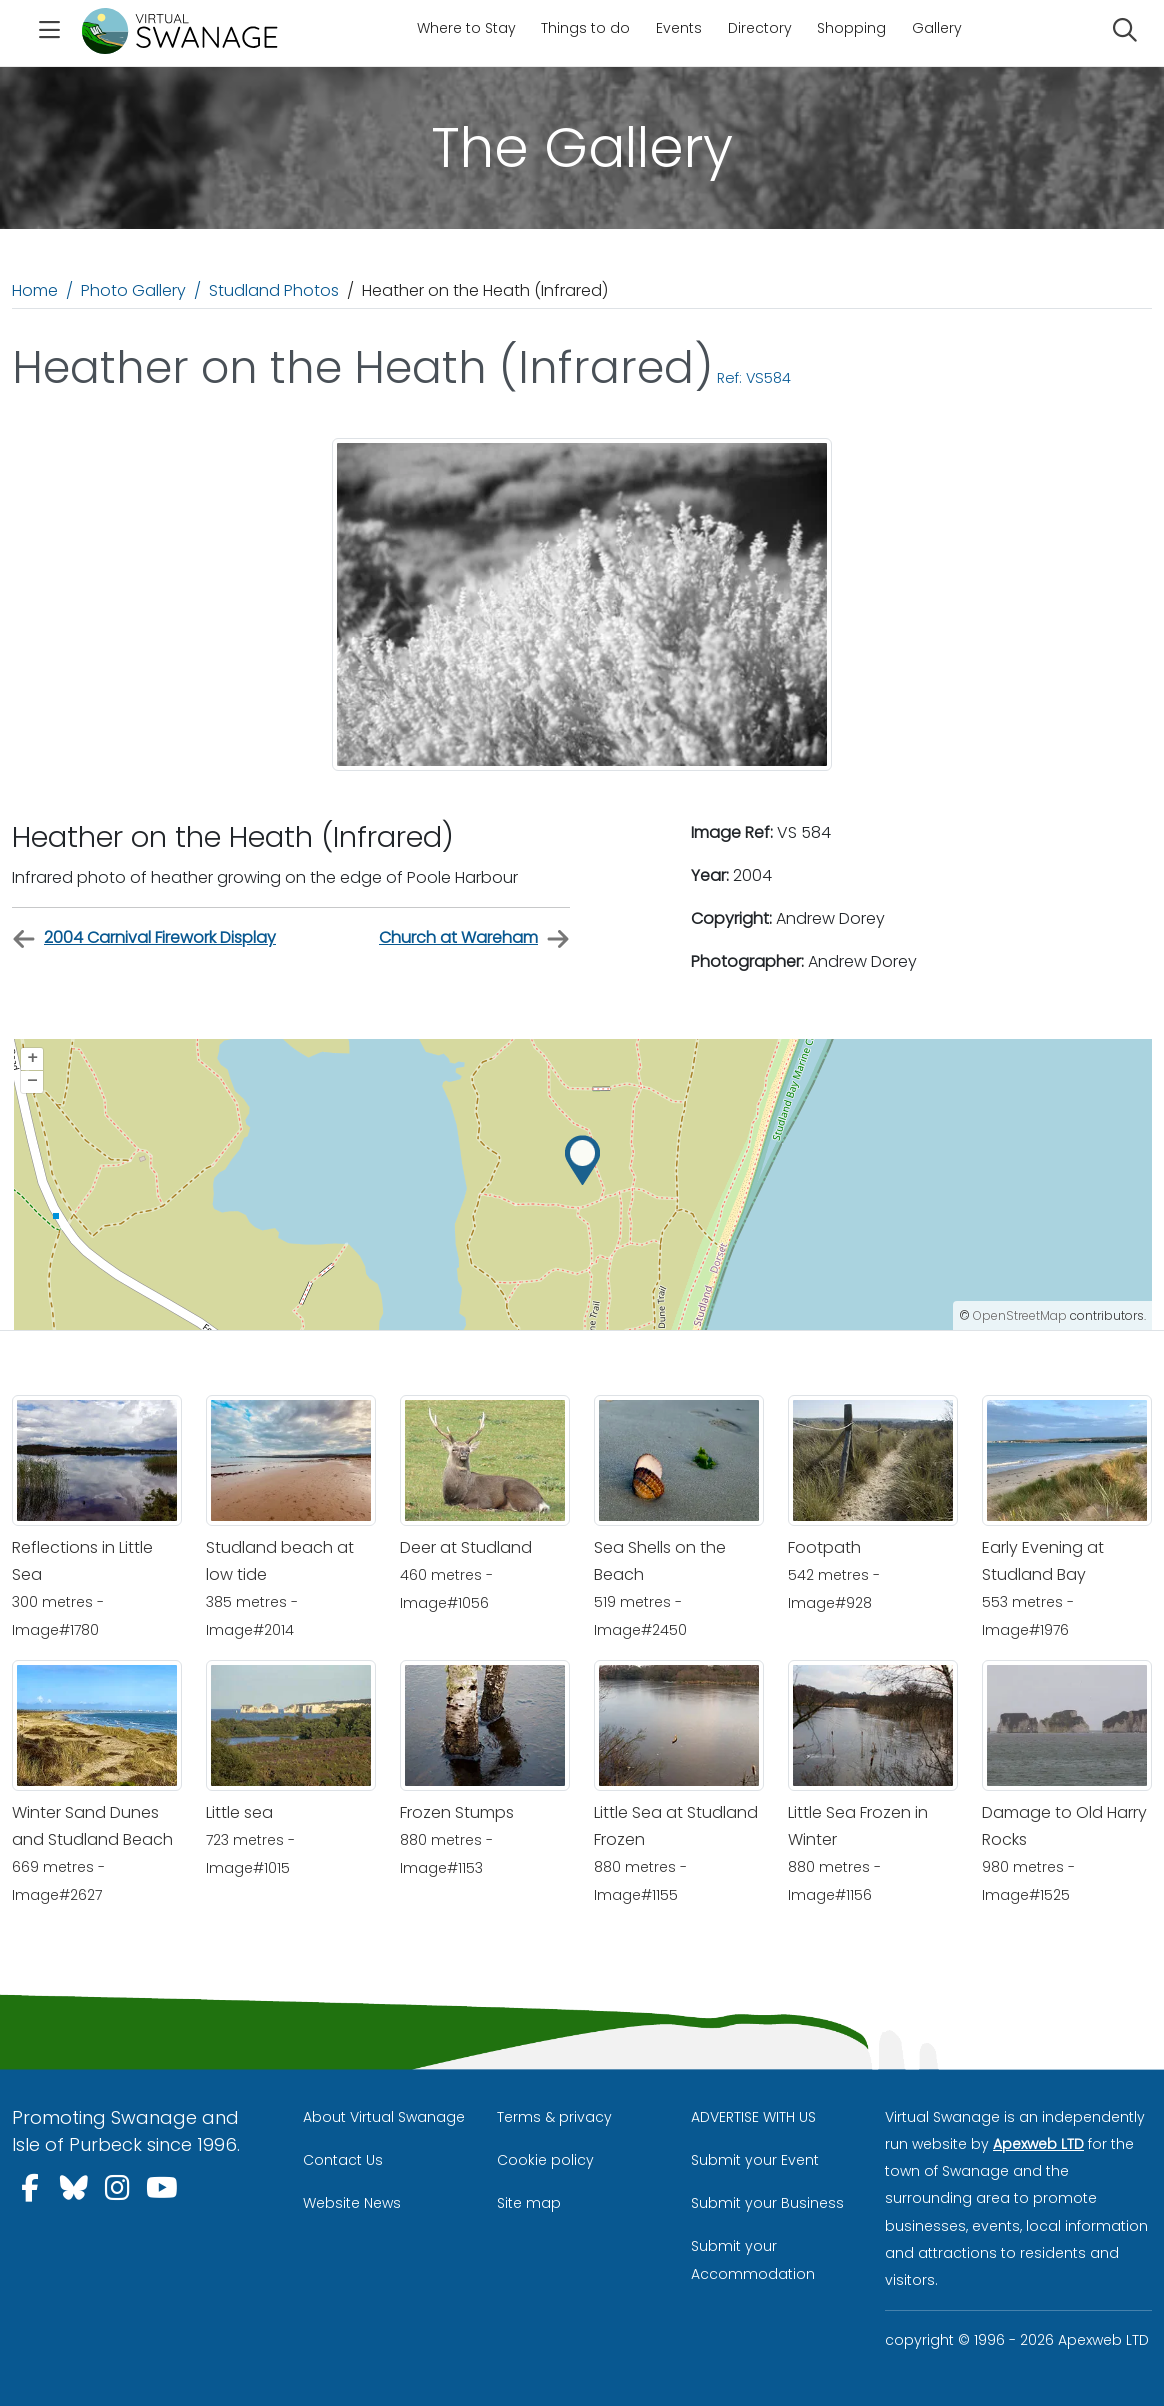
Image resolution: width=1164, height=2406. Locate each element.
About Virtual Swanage (384, 2117)
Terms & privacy (554, 2117)
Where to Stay (466, 28)
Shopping (851, 28)
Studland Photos (274, 290)
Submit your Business (767, 2203)
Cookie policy (545, 2160)
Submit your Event (755, 2160)
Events (679, 28)
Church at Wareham (474, 938)
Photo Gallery (133, 290)
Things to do (585, 28)
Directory (760, 28)
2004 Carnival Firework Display (144, 938)
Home (35, 290)
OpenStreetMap (1020, 1315)
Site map (529, 2203)
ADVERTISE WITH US (753, 2117)
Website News (352, 2203)
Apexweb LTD (1038, 2144)
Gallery (937, 28)
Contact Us (343, 2160)
